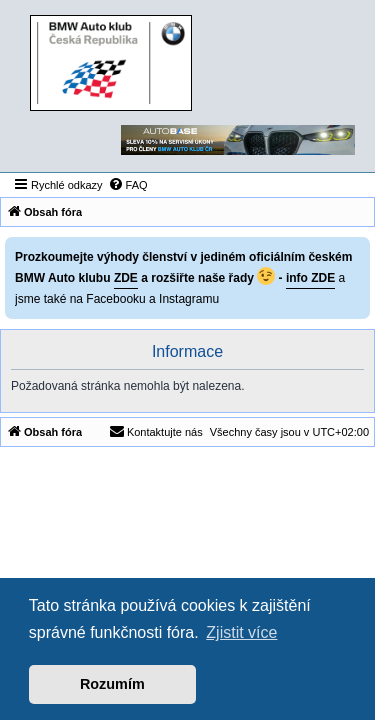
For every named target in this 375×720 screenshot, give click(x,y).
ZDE (126, 278)
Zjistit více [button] (241, 632)
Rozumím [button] (112, 684)
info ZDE (310, 278)
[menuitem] (128, 185)
